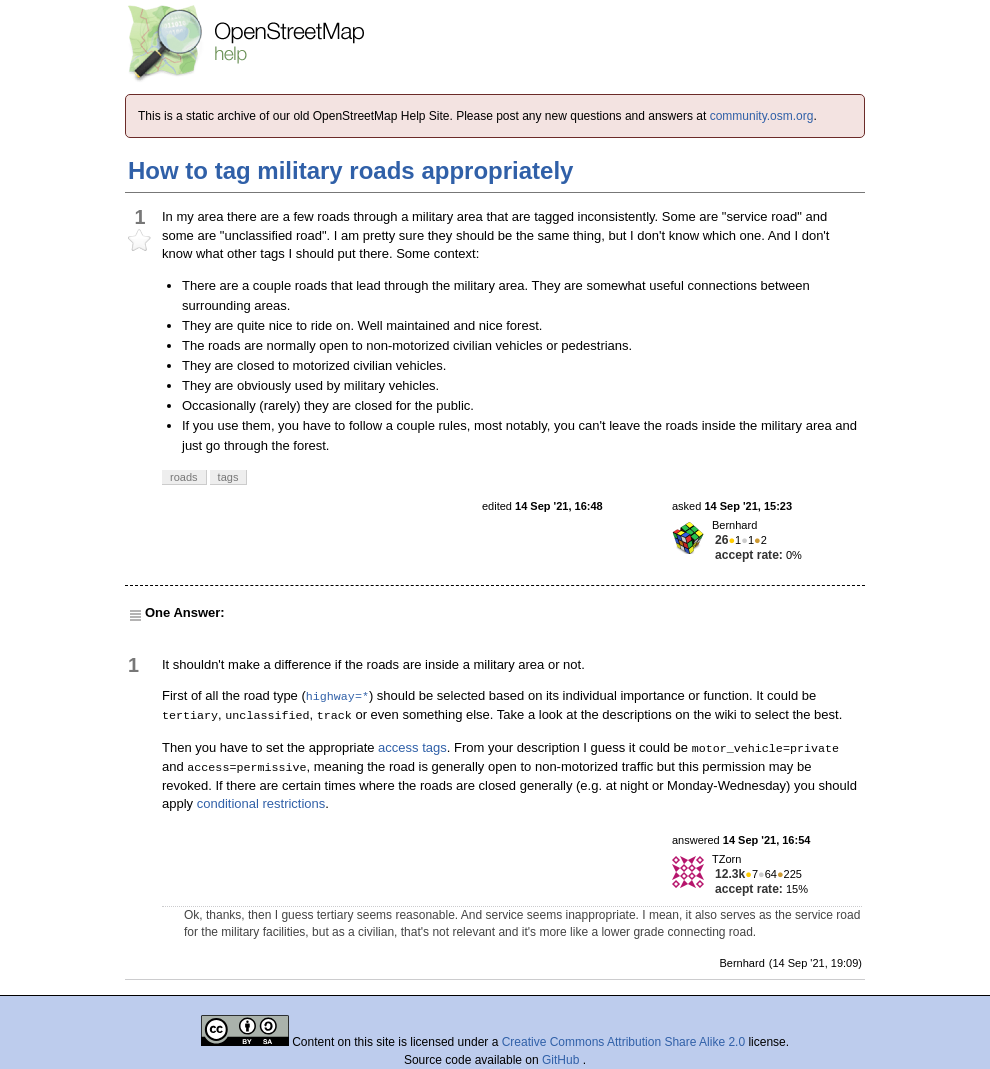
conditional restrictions (261, 803)
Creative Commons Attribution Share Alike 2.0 (623, 1042)
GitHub (562, 1060)
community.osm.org (762, 116)
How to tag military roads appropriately (350, 170)
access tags (412, 747)
